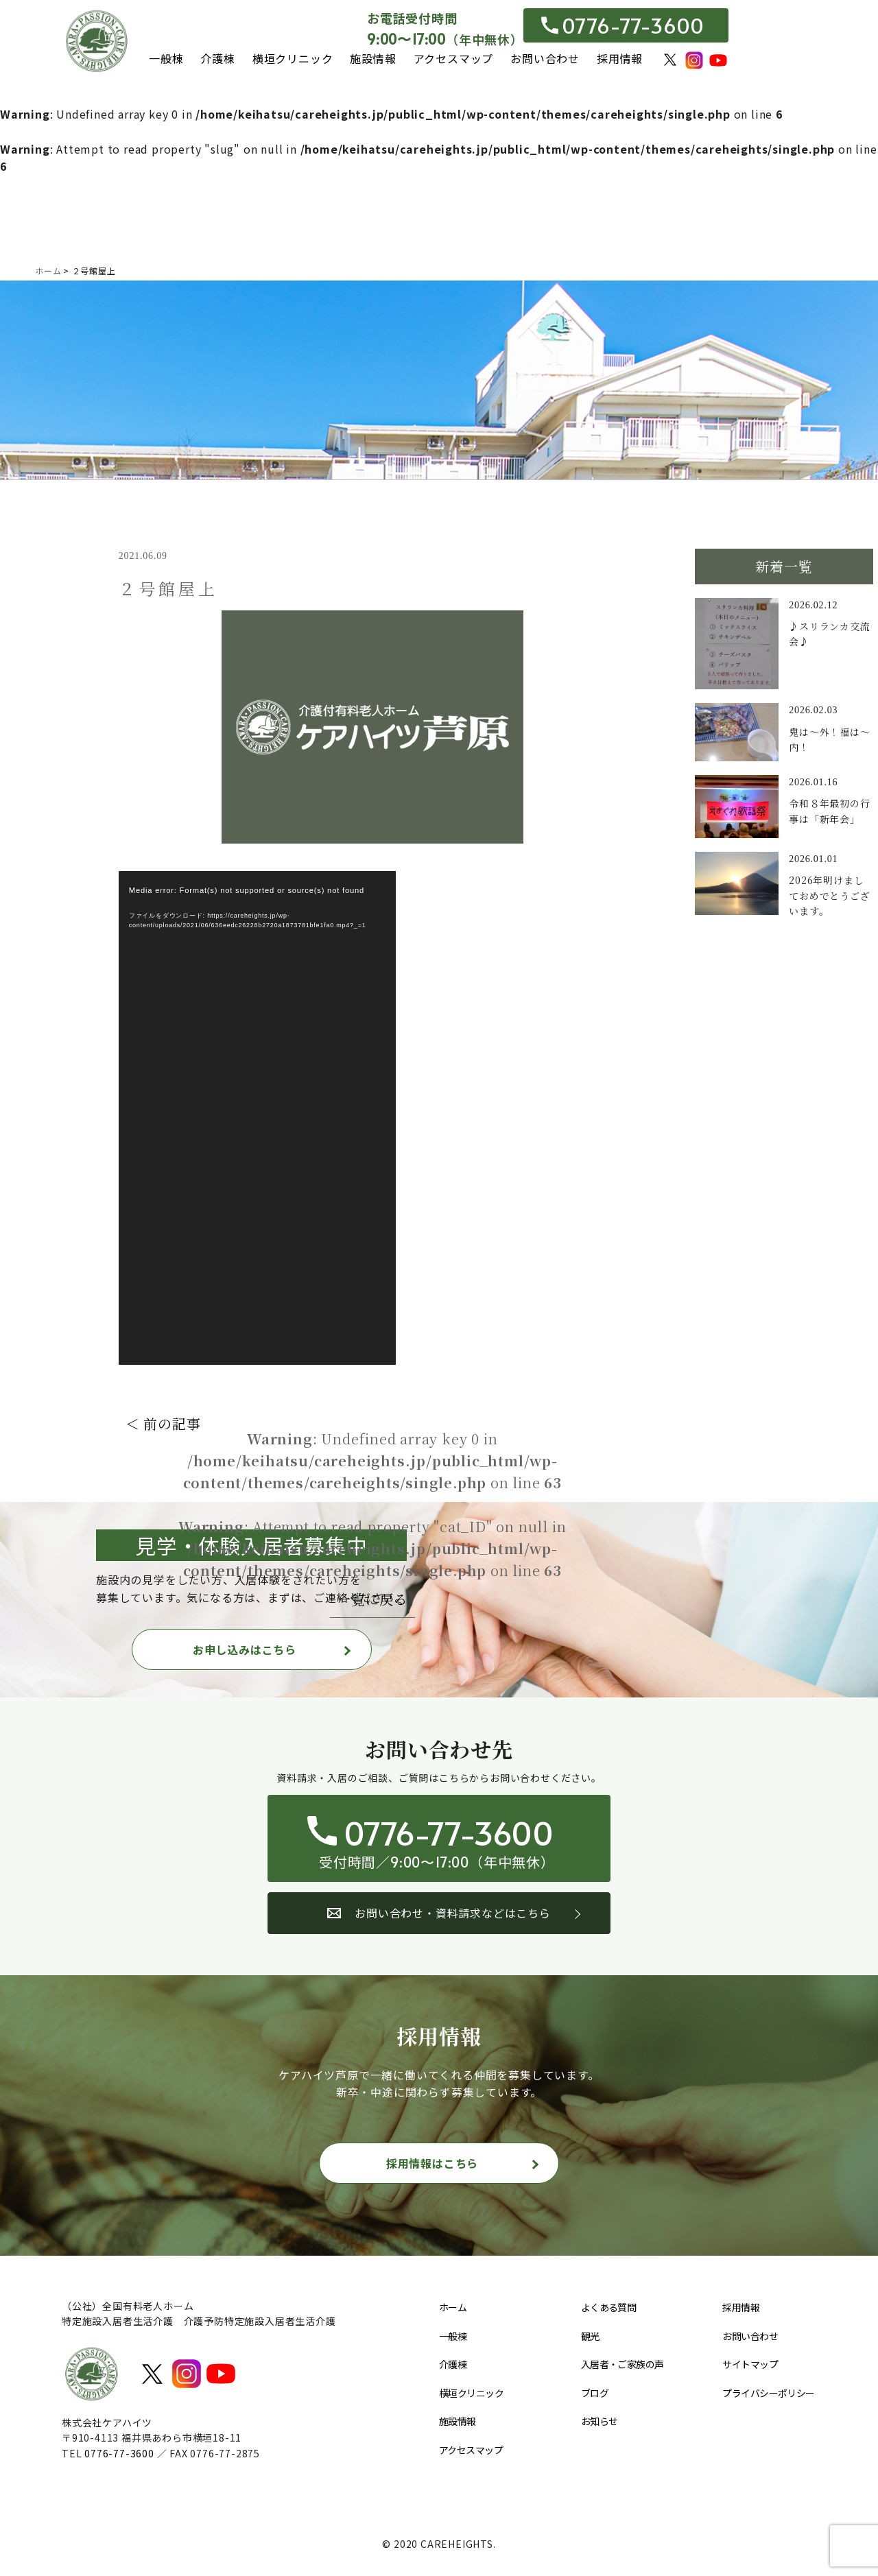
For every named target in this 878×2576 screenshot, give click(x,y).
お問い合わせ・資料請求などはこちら (439, 1913)
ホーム (452, 2307)
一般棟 (166, 58)
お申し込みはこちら (244, 1649)
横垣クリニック (292, 58)
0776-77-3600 (622, 25)
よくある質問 (609, 2307)
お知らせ (599, 2421)
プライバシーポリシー (768, 2393)
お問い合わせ (545, 58)
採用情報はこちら (432, 2163)
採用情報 (620, 58)
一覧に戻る (372, 1599)
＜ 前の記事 (163, 1423)
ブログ (594, 2393)
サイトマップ (750, 2364)
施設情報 (373, 58)
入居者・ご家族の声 (622, 2364)
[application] (257, 1118)
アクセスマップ (454, 58)
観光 (590, 2336)
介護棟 (217, 58)
